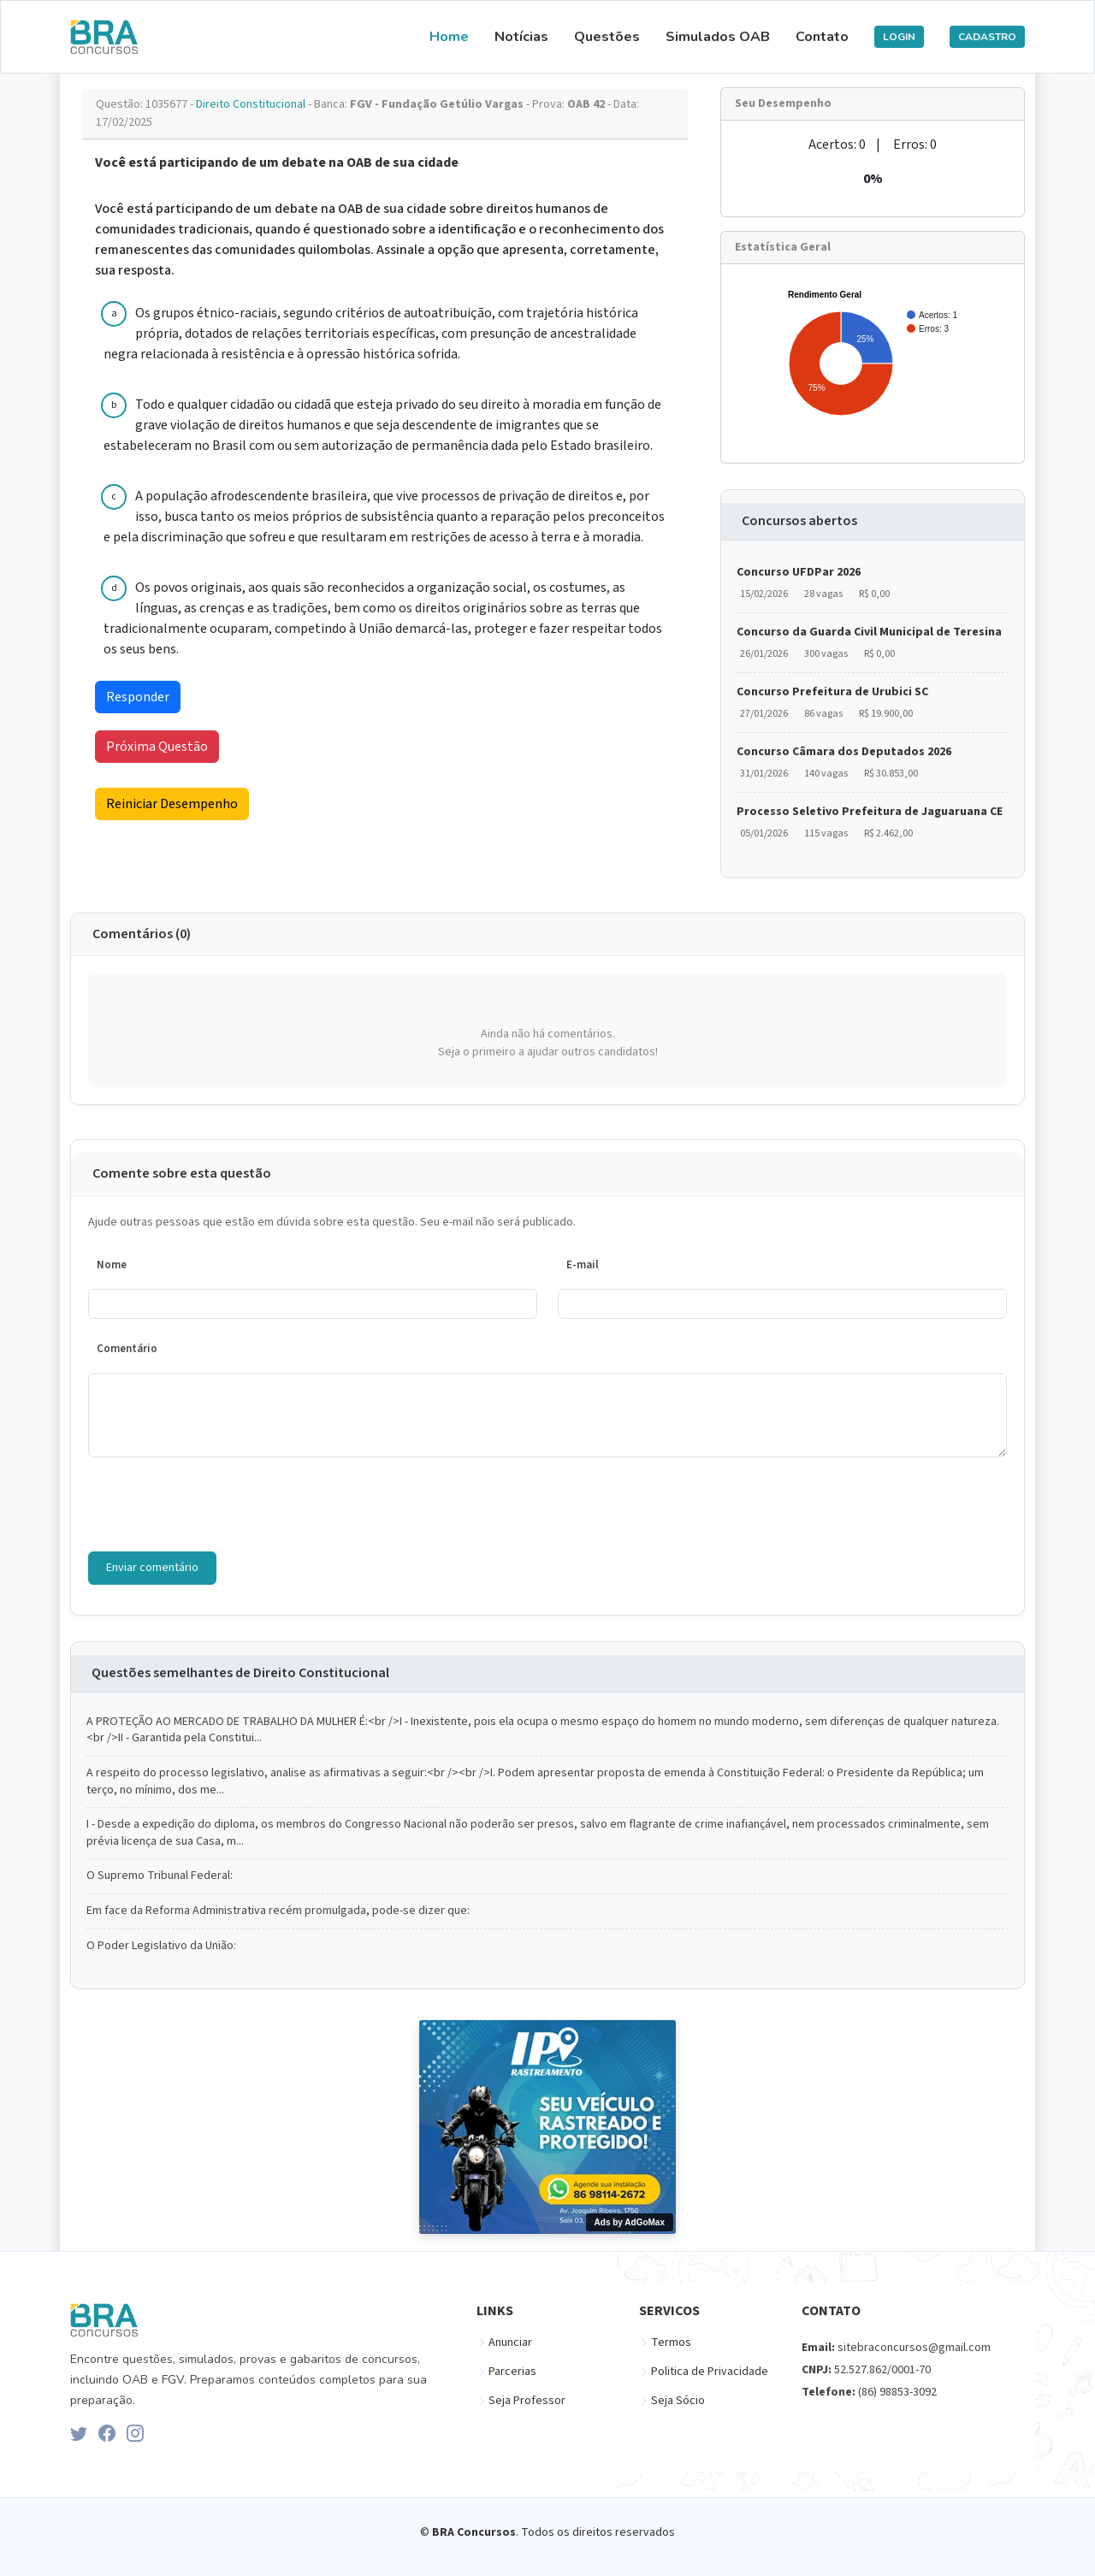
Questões (607, 36)
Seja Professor (526, 2401)
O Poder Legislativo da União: (161, 1946)
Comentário (127, 1348)
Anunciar (510, 2343)
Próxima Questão (157, 746)
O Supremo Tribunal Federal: (159, 1876)
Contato (822, 36)
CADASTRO (987, 37)
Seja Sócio (678, 2401)
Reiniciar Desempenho (172, 804)
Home (449, 36)
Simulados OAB (718, 36)
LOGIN (899, 37)
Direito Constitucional (252, 104)
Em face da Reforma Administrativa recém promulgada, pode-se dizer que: (278, 1911)
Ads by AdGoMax (630, 2222)
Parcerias (512, 2372)
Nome (112, 1265)
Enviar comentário (152, 1567)
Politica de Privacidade (709, 2372)
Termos (671, 2343)
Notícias (521, 36)
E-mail (582, 1265)
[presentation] (218, 1504)
